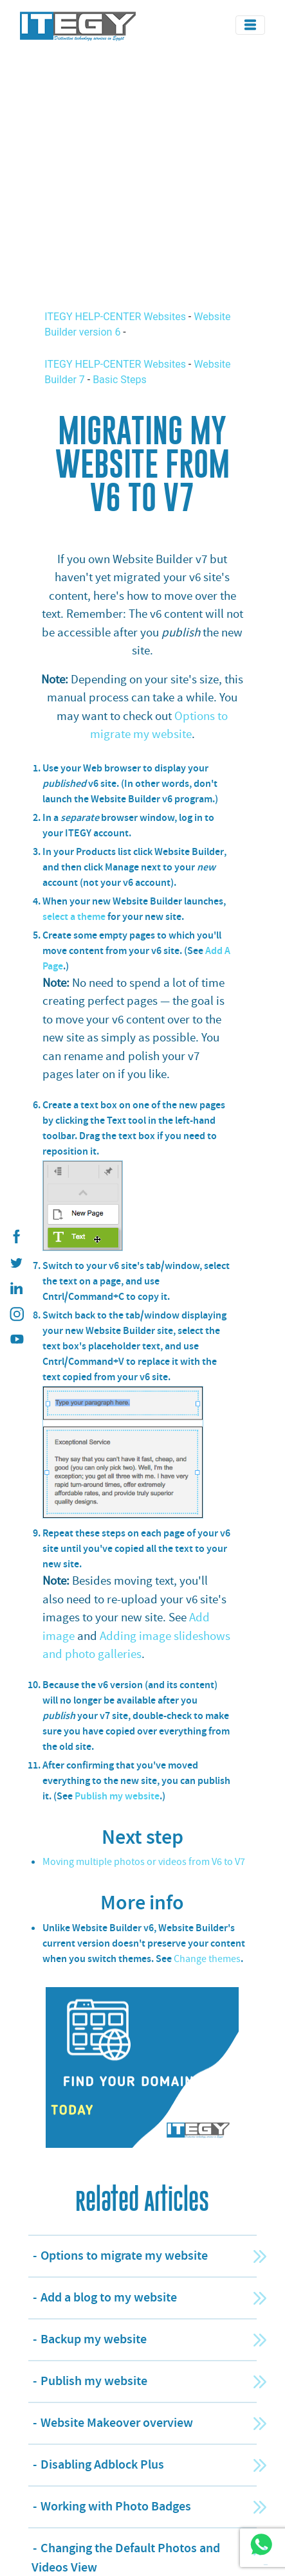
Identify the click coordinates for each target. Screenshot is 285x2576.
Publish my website (117, 1796)
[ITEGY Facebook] (16, 1237)
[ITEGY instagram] (16, 1314)
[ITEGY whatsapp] (260, 2544)
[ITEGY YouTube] (16, 1339)
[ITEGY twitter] (16, 1262)
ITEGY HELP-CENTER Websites (116, 317)
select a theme (74, 916)
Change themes (207, 1958)
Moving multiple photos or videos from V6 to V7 (143, 1861)
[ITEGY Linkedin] (16, 1288)
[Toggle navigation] (250, 25)
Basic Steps (120, 380)
